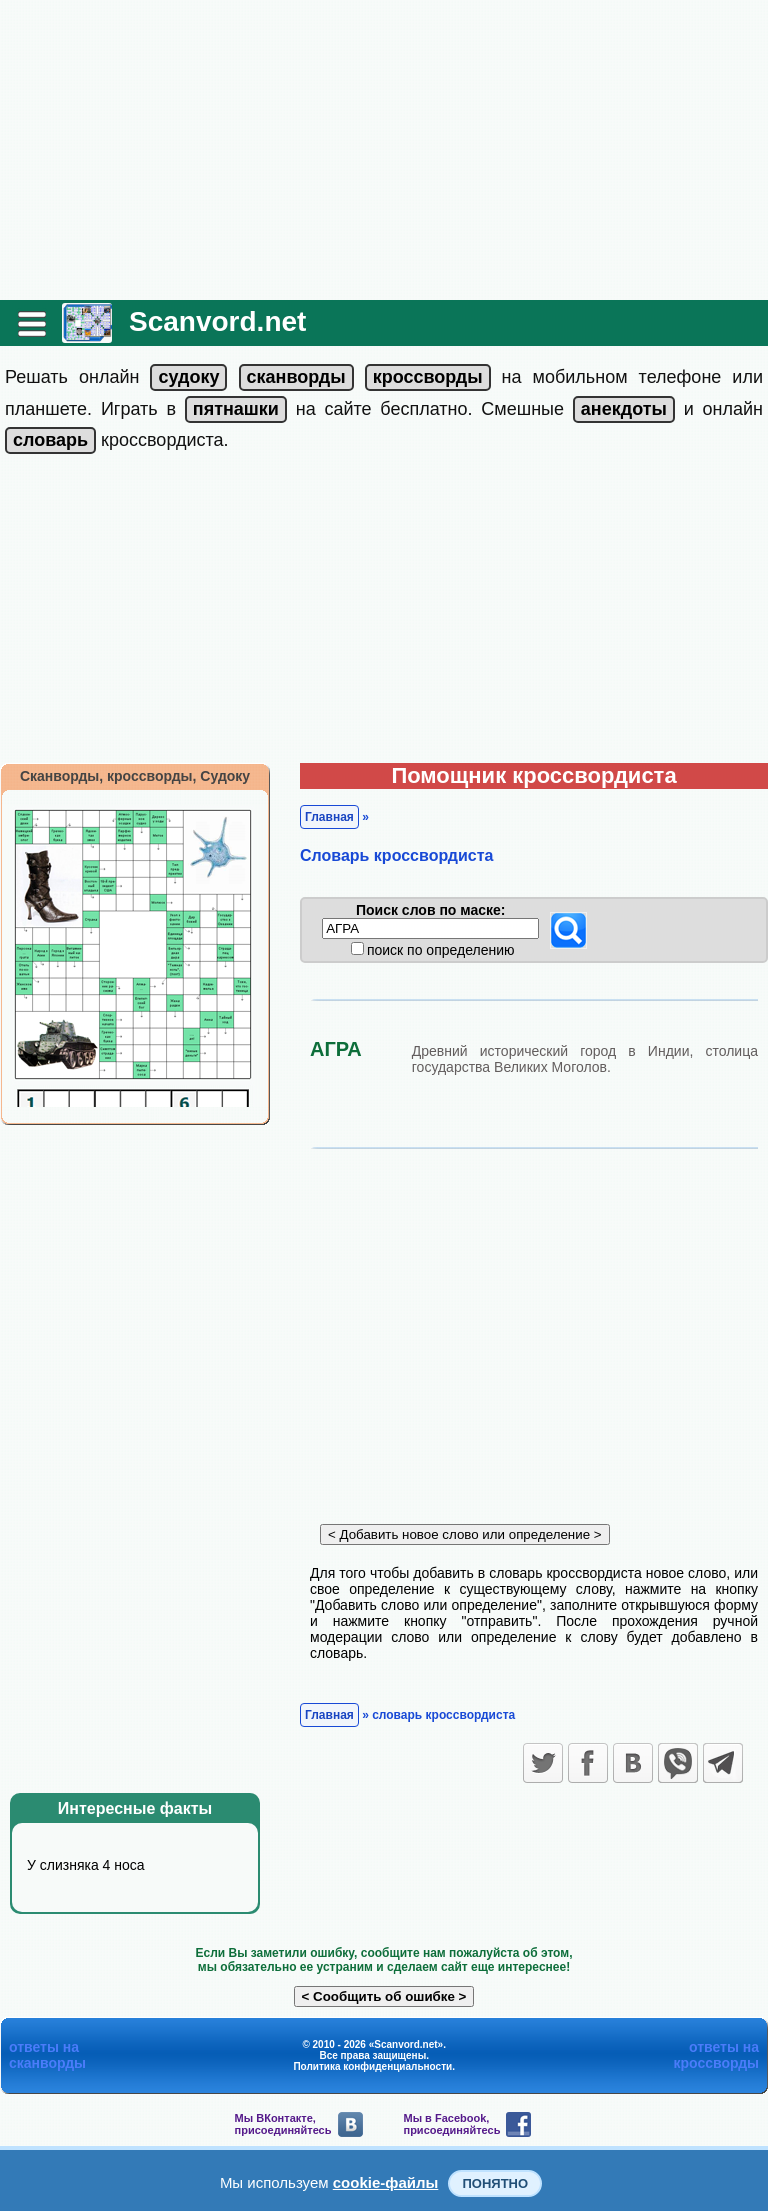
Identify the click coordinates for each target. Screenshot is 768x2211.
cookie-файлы (386, 2182)
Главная (329, 817)
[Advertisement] (384, 150)
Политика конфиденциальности (372, 2066)
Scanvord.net (217, 321)
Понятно (495, 2183)
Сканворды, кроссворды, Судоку (135, 776)
